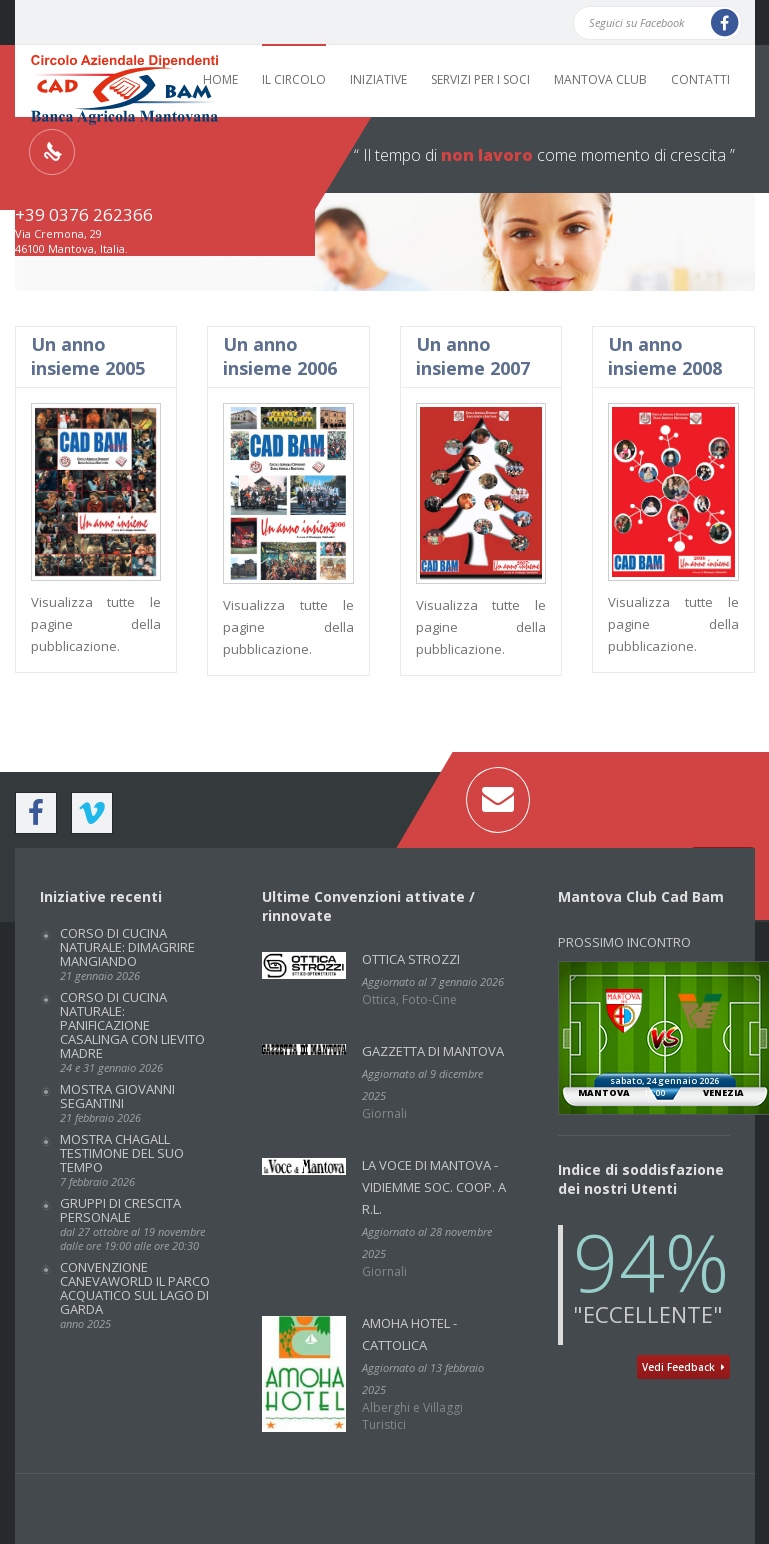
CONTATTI (700, 79)
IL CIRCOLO (294, 79)
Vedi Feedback (683, 1367)
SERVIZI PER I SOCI (480, 79)
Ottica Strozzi (411, 959)
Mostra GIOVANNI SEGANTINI (117, 1102)
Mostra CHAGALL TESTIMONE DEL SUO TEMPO (122, 1159)
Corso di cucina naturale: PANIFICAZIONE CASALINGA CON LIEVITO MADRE (132, 1031)
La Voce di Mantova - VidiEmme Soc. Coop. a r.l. (434, 1187)
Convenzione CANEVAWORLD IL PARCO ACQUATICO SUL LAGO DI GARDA (135, 1294)
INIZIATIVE (378, 79)
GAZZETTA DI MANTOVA (433, 1051)
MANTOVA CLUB (600, 79)
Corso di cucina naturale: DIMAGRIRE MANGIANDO (127, 953)
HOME (220, 79)
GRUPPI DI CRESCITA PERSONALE (132, 1223)
